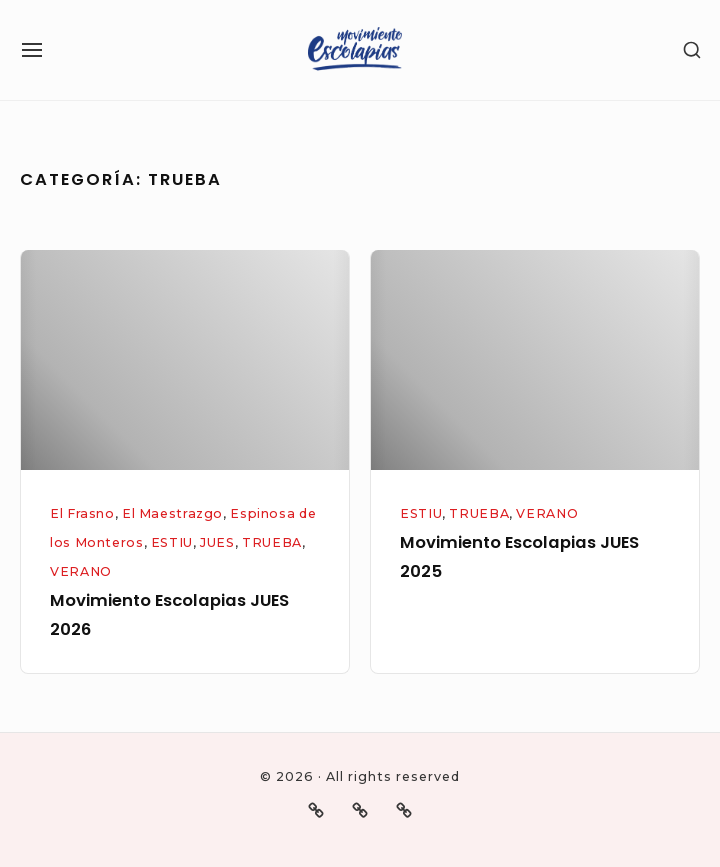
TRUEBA (272, 542)
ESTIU (172, 542)
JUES (217, 542)
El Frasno (82, 513)
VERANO (81, 571)
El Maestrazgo (172, 513)
